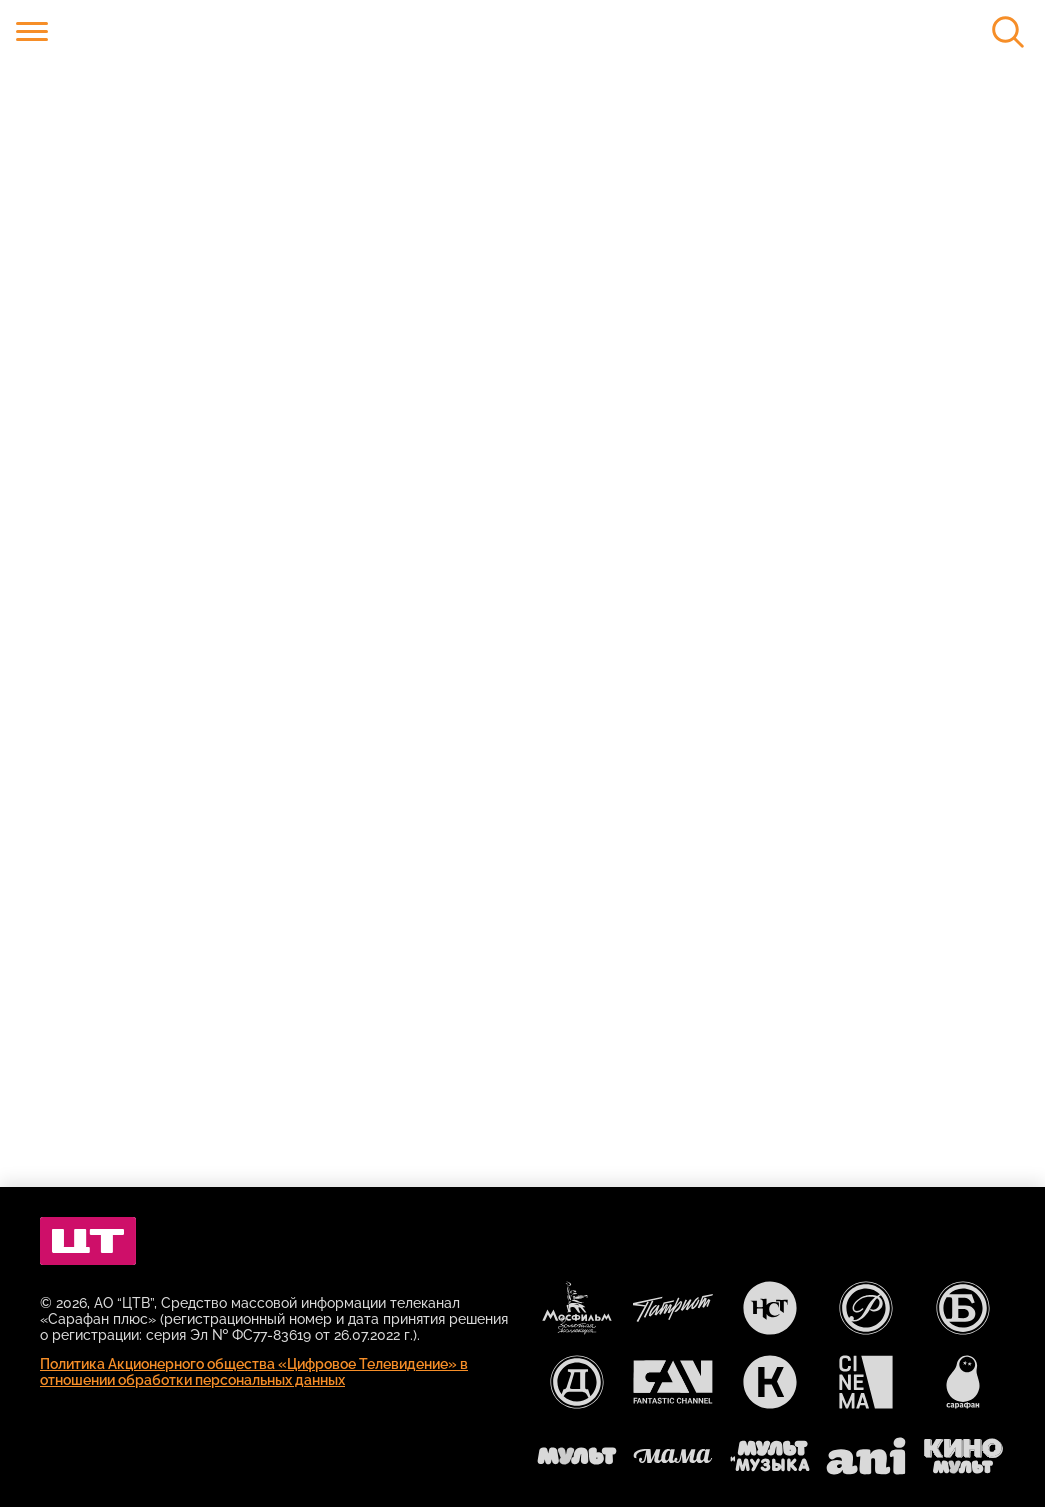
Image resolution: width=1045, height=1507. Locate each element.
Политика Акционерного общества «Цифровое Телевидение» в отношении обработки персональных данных (254, 1372)
